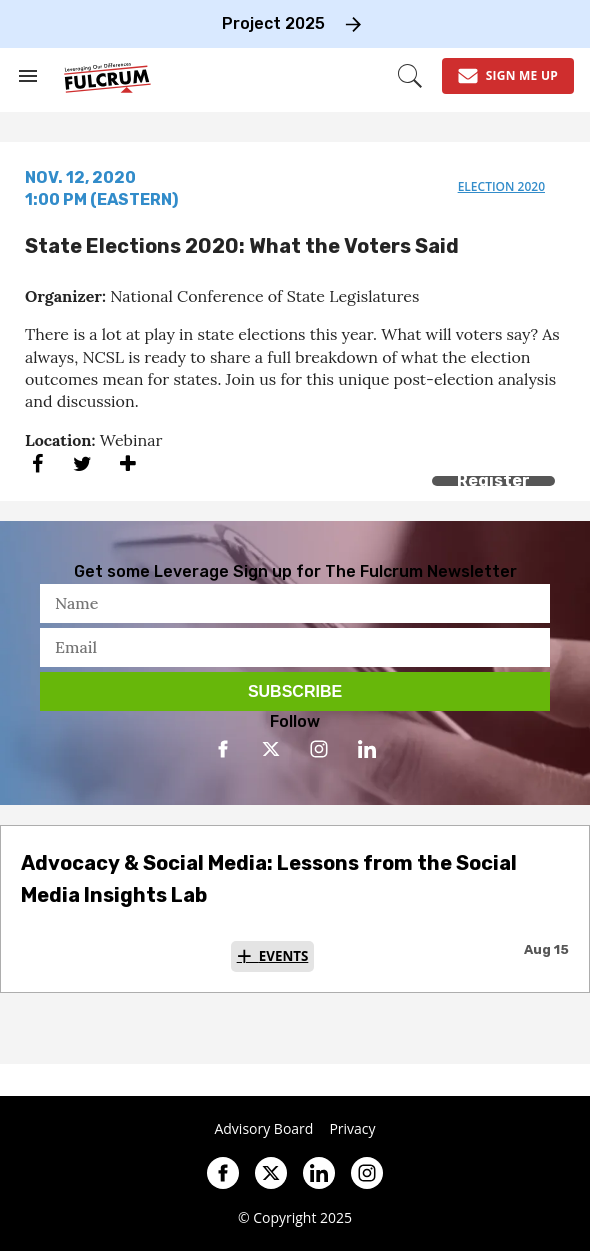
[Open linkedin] (367, 749)
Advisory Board (263, 1129)
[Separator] (127, 463)
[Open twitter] (271, 749)
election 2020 (501, 186)
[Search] (410, 76)
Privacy (352, 1129)
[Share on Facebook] (37, 463)
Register (493, 480)
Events (284, 956)
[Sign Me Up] (508, 76)
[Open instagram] (319, 749)
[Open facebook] (223, 749)
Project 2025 (273, 23)
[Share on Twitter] (82, 463)
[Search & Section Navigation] (28, 76)
